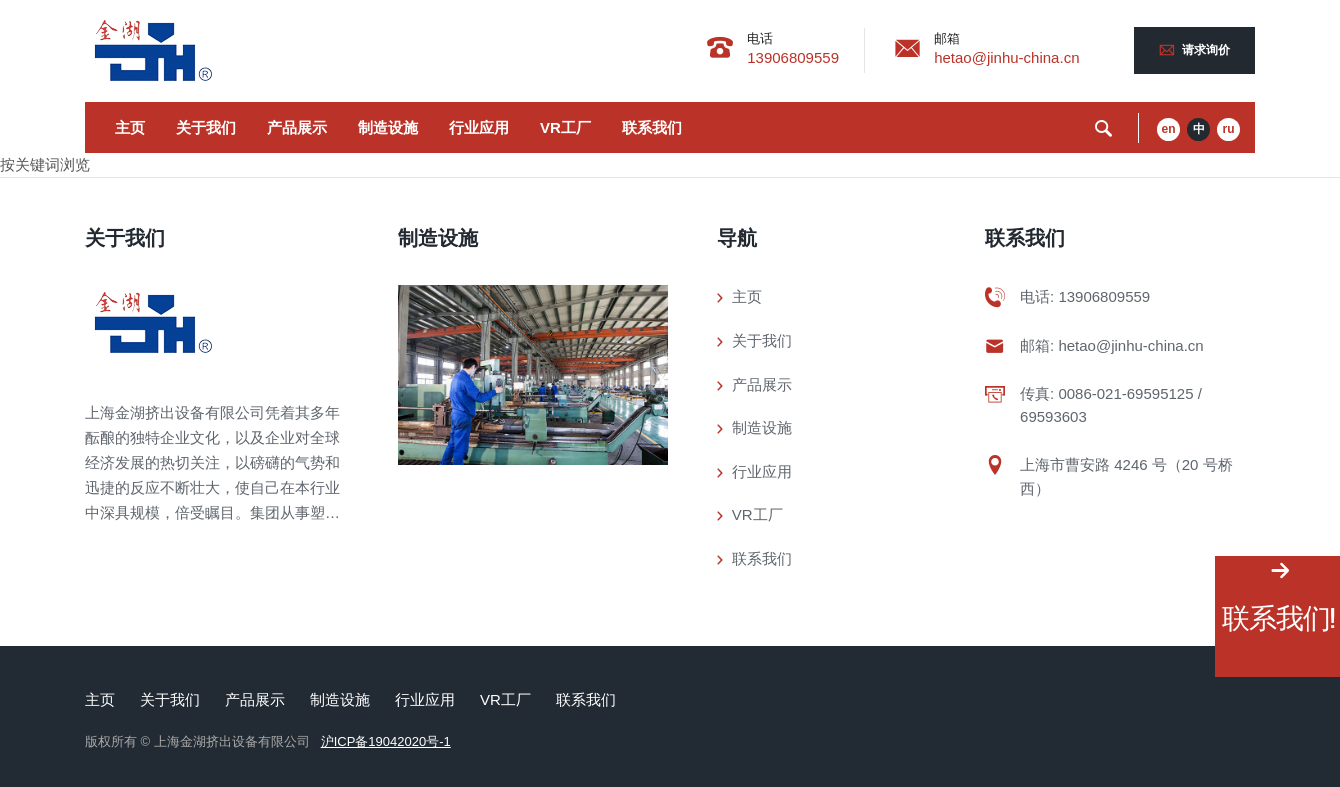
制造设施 (388, 127)
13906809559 (793, 57)
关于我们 (206, 127)
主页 (130, 127)
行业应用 (479, 127)
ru (1229, 129)
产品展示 (297, 127)
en (1168, 129)
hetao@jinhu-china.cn (1006, 57)
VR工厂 (565, 127)
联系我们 (652, 127)
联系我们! (1278, 618)
